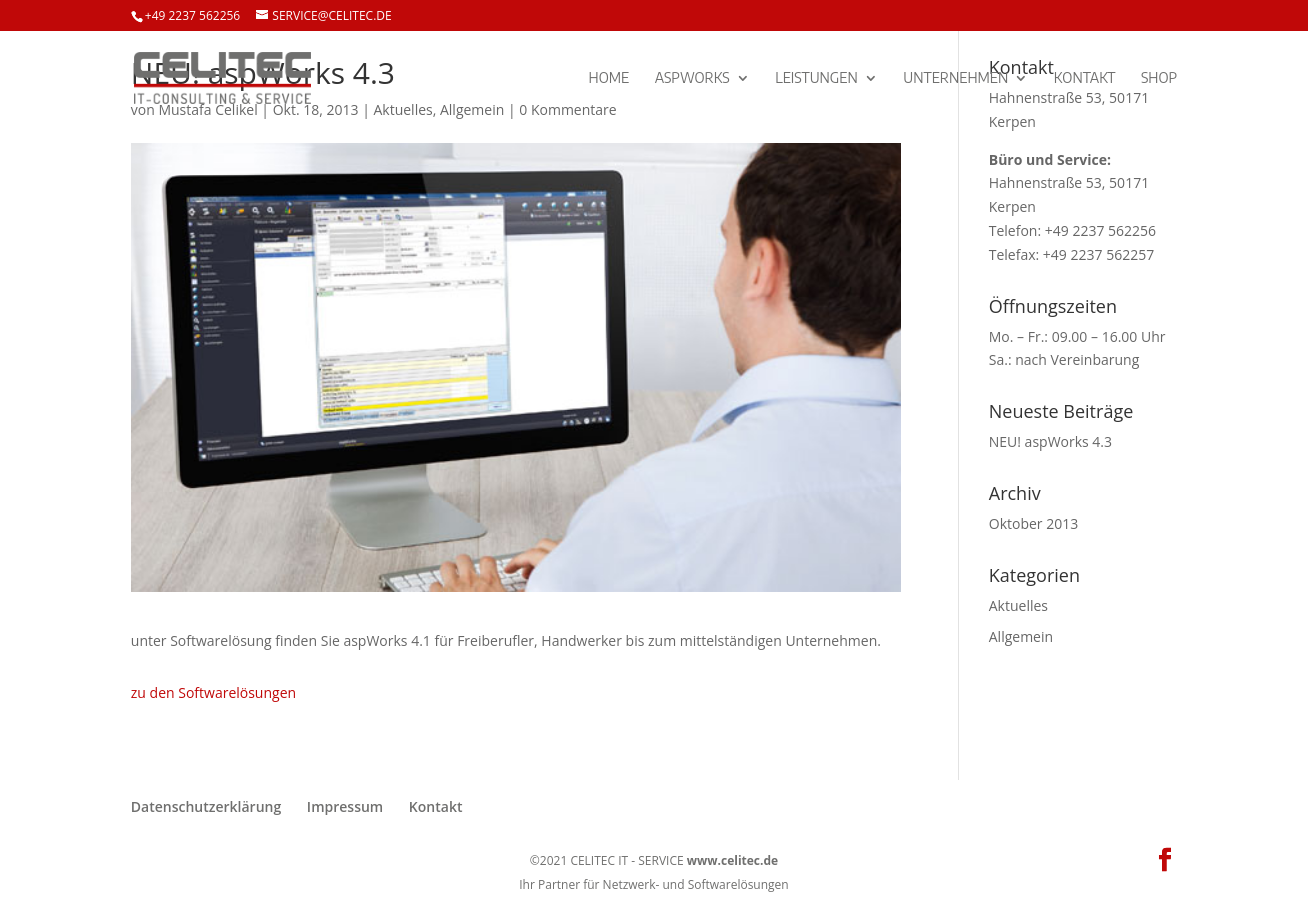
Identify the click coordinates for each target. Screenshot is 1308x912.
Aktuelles (1018, 605)
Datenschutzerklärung (206, 806)
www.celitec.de (732, 860)
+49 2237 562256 (192, 15)
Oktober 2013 (1033, 523)
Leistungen (816, 78)
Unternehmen (955, 78)
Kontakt (1085, 78)
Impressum (345, 806)
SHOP (1159, 78)
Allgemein (1021, 636)
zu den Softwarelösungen (213, 692)
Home (609, 78)
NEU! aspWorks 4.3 (1050, 441)
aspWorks (692, 78)
